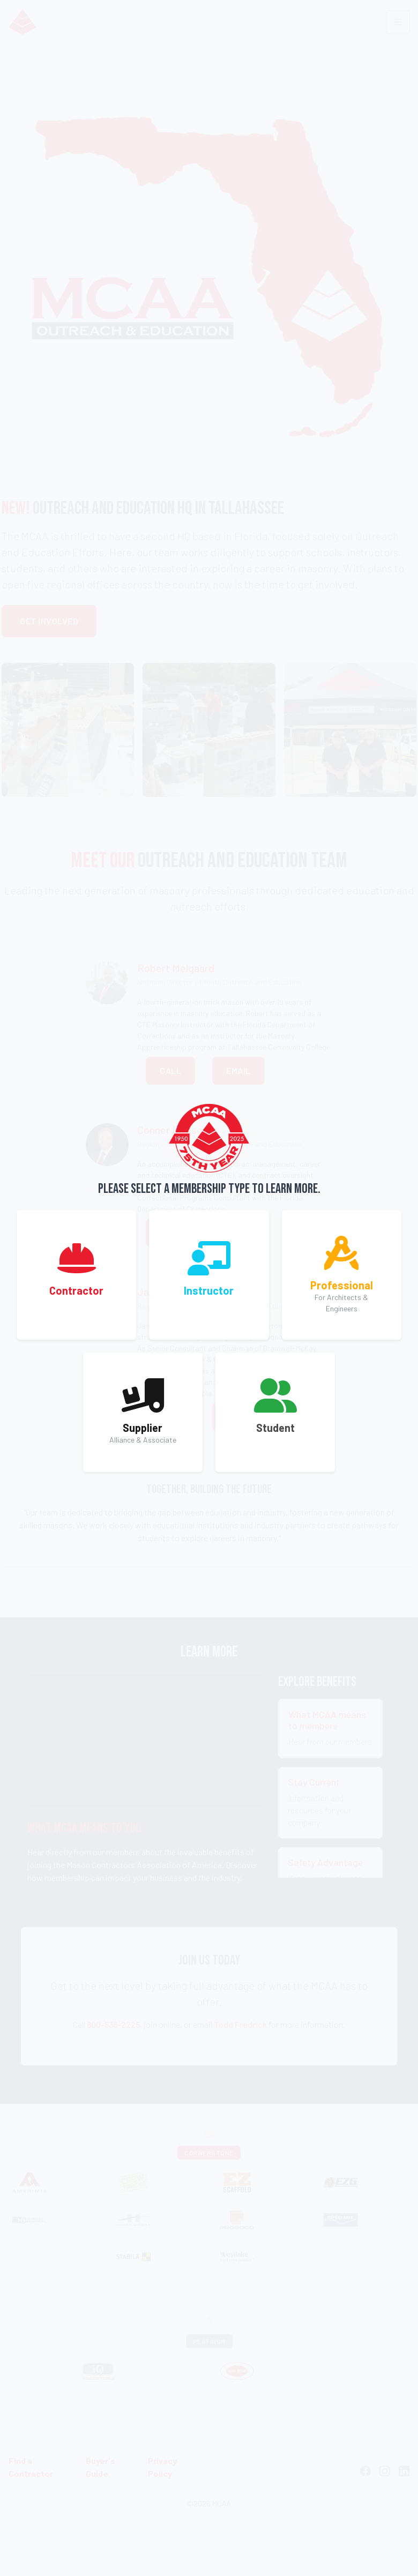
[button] (76, 1275)
